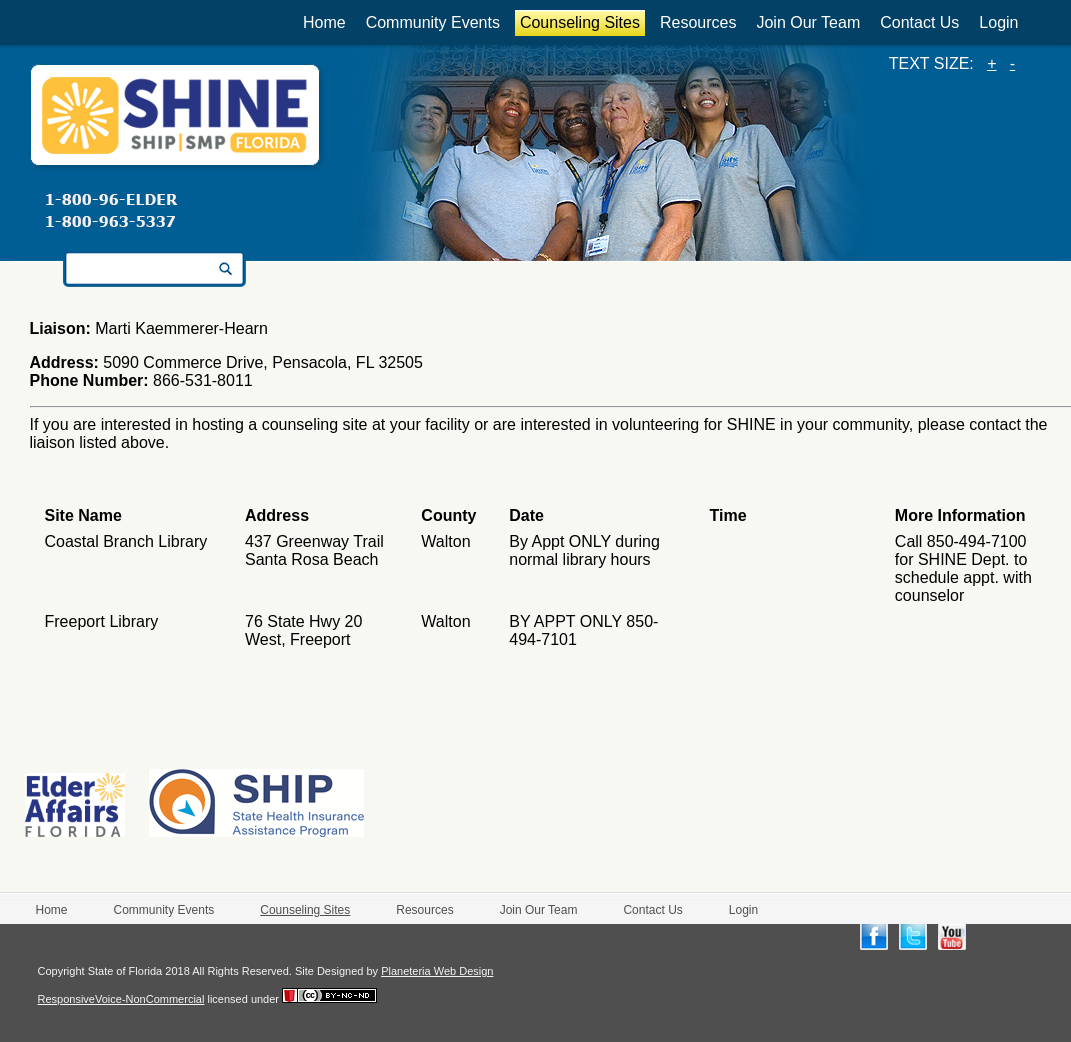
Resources (698, 22)
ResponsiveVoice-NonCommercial (121, 999)
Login (998, 22)
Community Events (433, 22)
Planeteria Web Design (437, 971)
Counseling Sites (580, 22)
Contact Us (919, 22)
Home (324, 22)
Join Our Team (808, 22)
